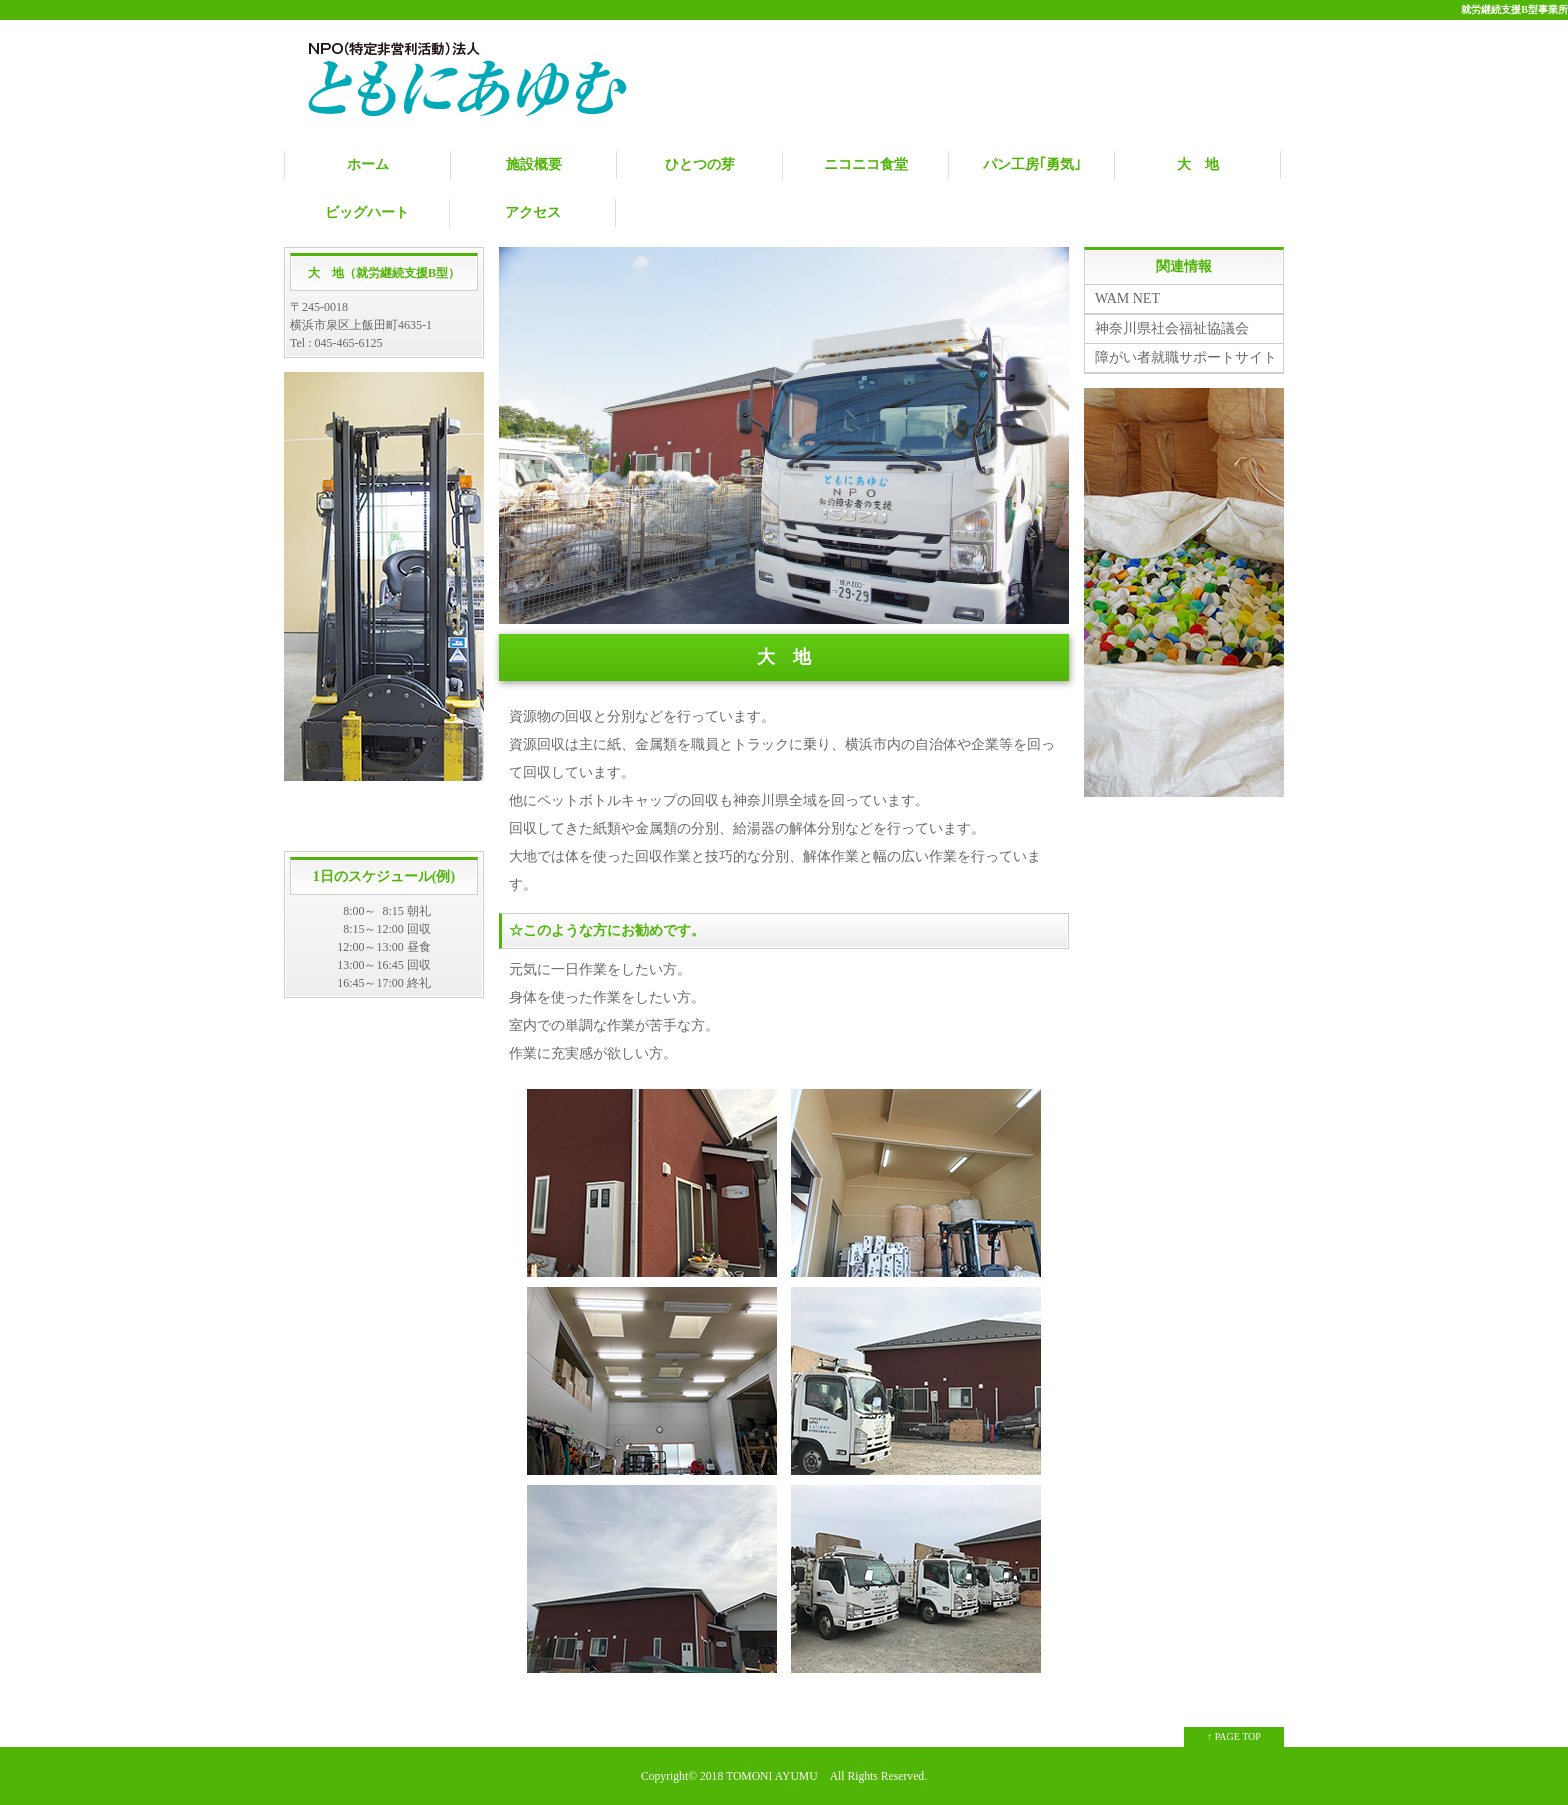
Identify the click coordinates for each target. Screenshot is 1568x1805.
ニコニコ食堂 (866, 164)
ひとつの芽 (700, 164)
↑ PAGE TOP (1234, 1736)
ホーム (368, 164)
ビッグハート (367, 212)
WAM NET (1127, 298)
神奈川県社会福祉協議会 (1172, 328)
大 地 (1198, 164)
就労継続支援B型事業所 (1514, 9)
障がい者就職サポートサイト (1186, 357)
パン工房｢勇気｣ (1032, 164)
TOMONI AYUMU (772, 1776)
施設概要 (534, 164)
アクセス (533, 212)
